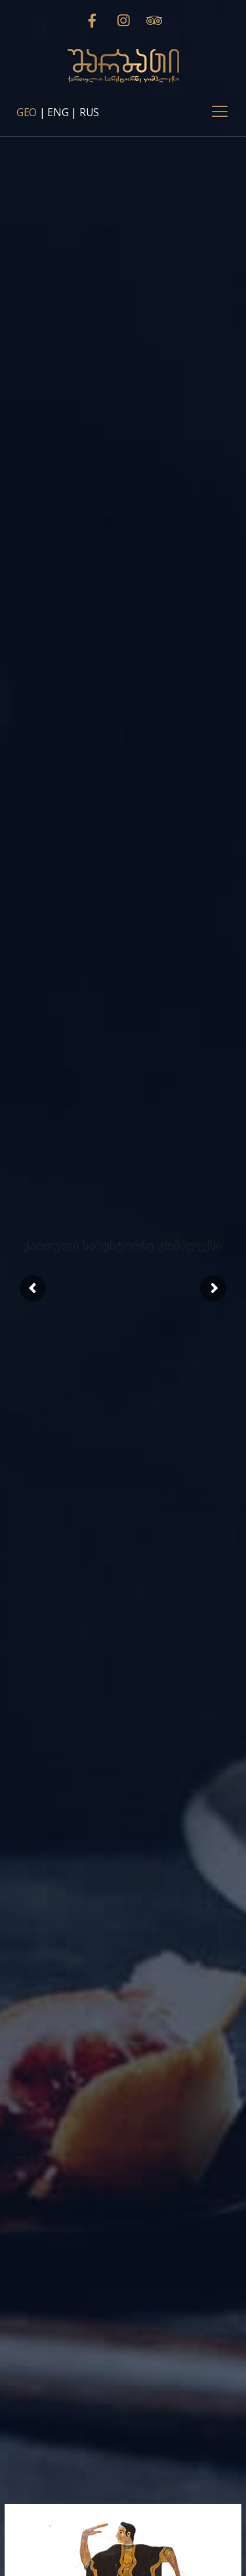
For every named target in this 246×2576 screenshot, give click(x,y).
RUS (89, 112)
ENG (57, 112)
